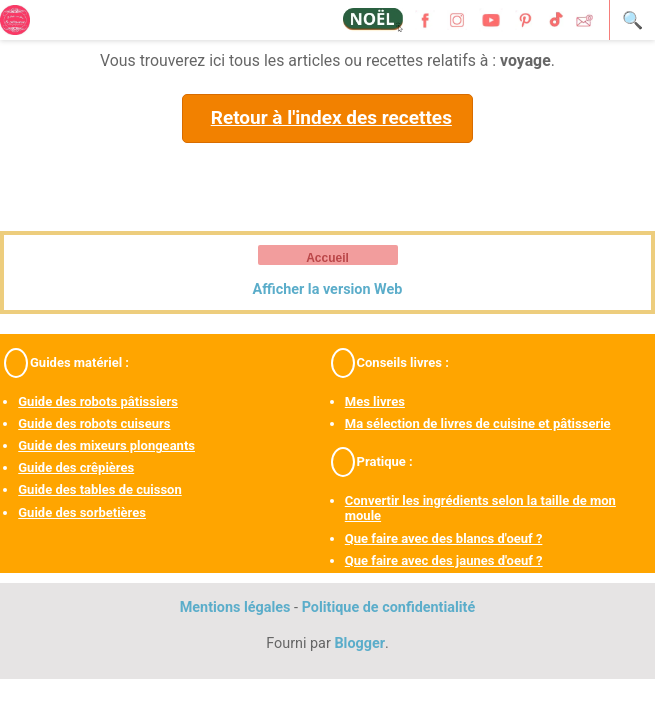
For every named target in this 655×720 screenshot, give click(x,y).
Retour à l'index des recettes (331, 117)
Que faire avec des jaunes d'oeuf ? (444, 560)
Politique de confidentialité (389, 607)
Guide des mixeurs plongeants (106, 445)
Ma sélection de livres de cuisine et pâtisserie (478, 423)
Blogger (359, 643)
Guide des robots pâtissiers (98, 401)
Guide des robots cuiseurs (94, 423)
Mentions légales (235, 607)
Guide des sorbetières (82, 512)
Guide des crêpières (76, 467)
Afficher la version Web (328, 289)
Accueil (327, 258)
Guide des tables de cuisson (99, 489)
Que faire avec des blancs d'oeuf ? (444, 538)
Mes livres (375, 401)
